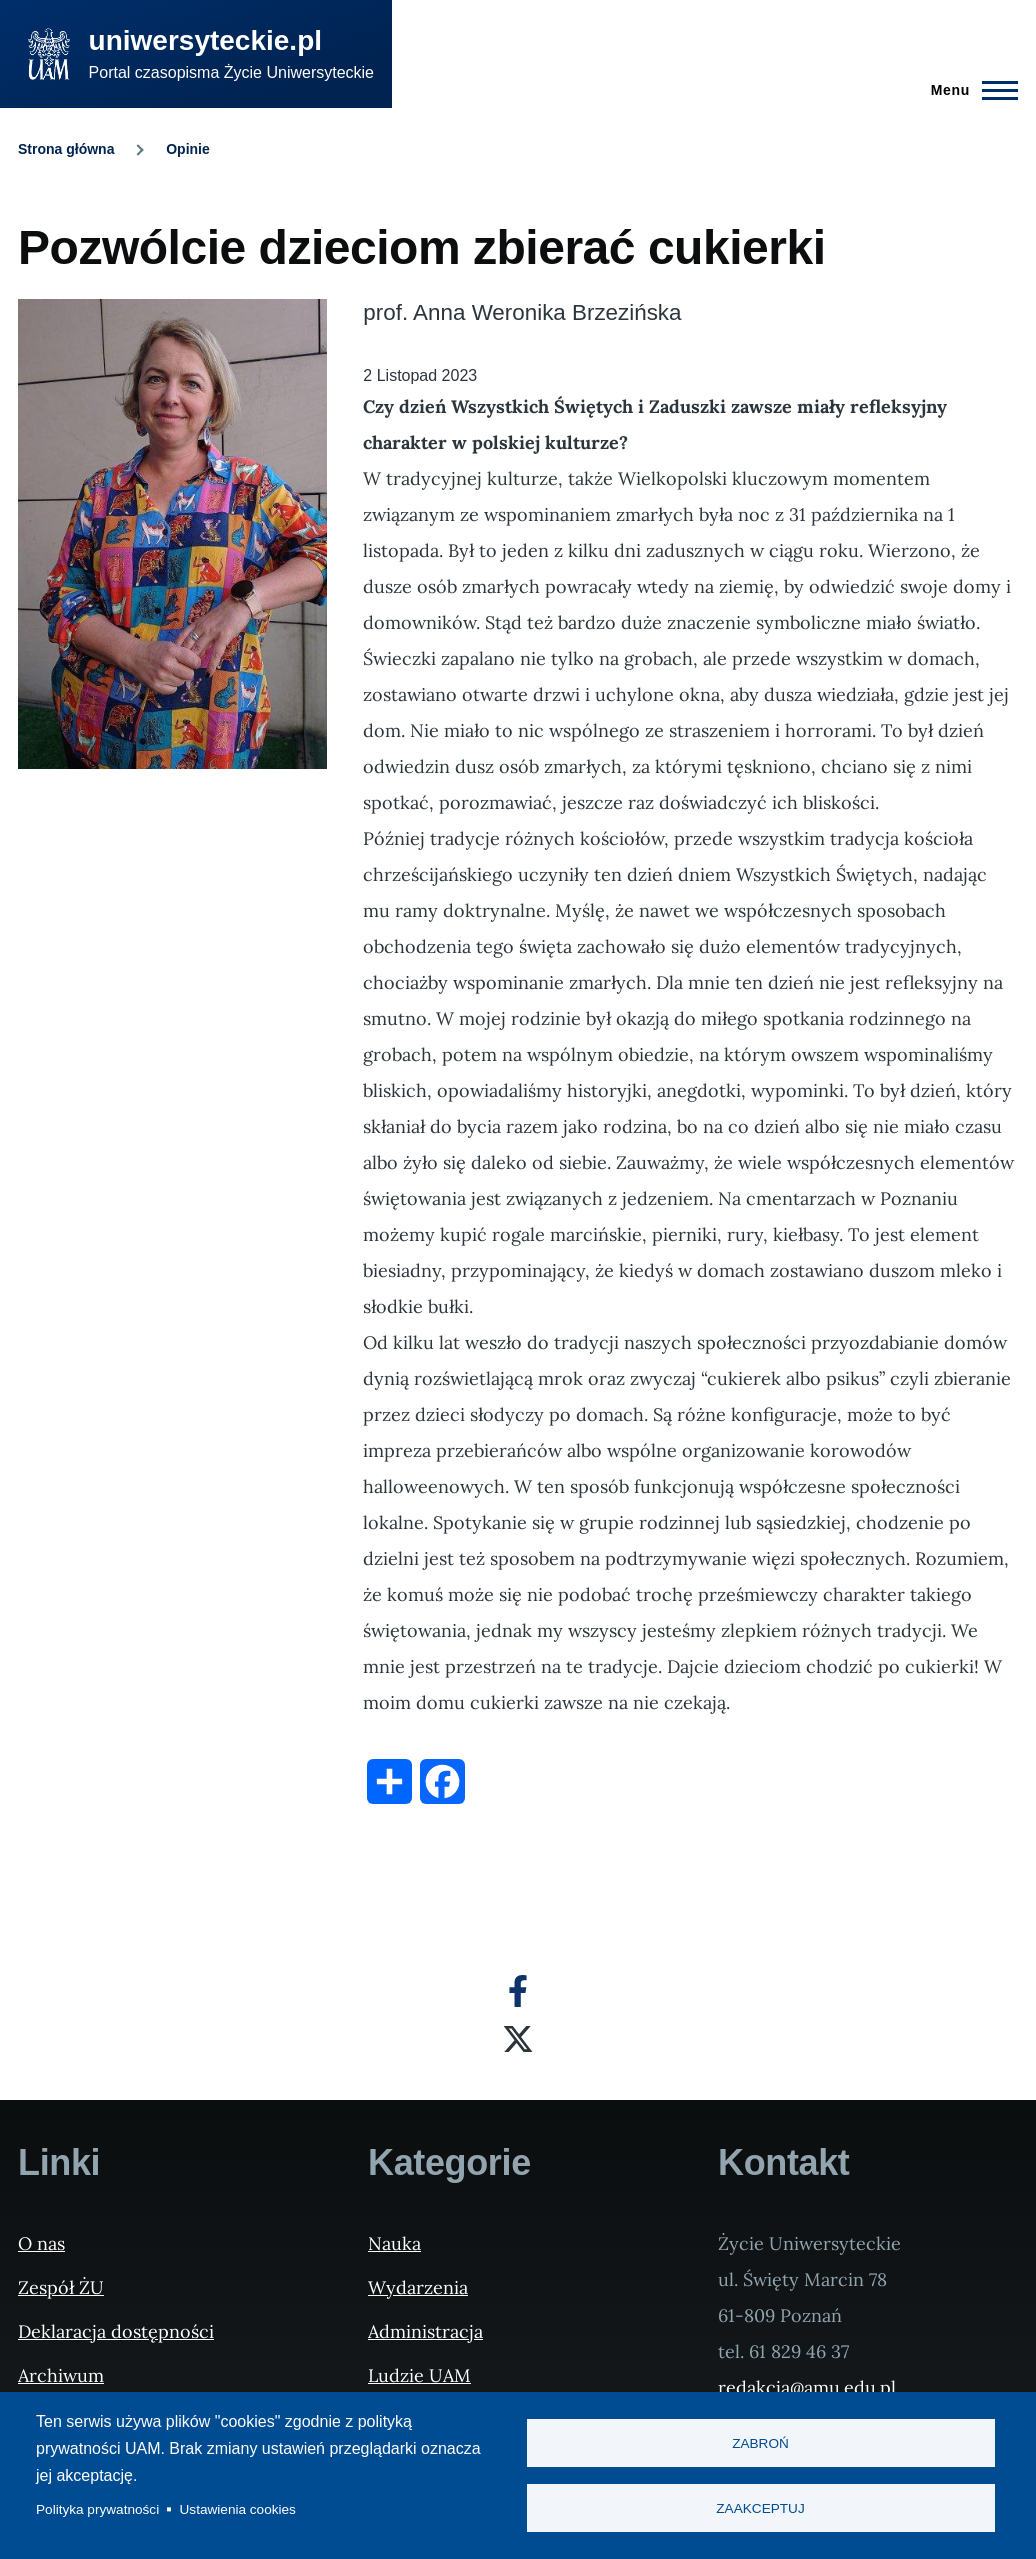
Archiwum (61, 2375)
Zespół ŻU (61, 2287)
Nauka (394, 2243)
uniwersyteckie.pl (205, 40)
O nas (41, 2243)
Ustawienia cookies (238, 2509)
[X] (518, 2039)
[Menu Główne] (968, 90)
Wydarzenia (418, 2287)
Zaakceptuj (760, 2508)
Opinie (188, 149)
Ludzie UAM (419, 2375)
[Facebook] (518, 1991)
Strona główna (66, 149)
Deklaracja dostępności (116, 2331)
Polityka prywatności (97, 2509)
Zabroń (760, 2443)
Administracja (425, 2331)
